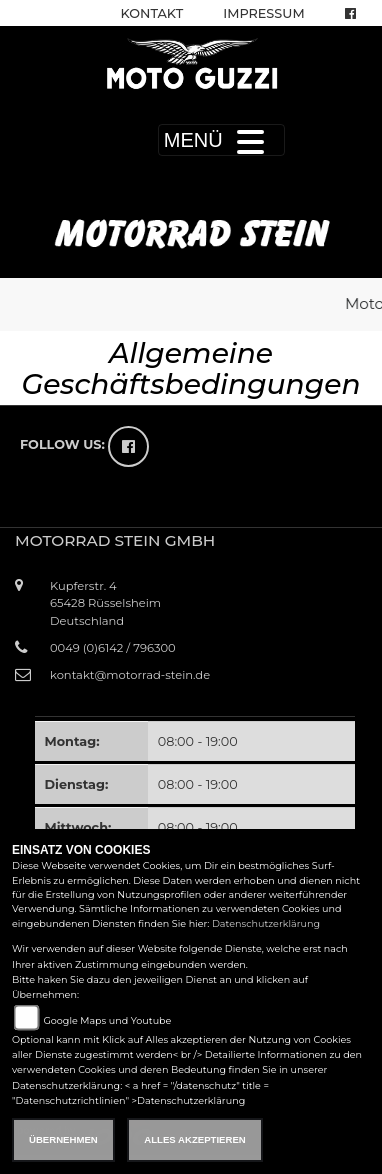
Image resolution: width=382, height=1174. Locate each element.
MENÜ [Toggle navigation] (221, 140)
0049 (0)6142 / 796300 (113, 648)
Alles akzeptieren (194, 1139)
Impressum (263, 13)
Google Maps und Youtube (107, 1020)
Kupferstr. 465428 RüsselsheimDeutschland (105, 603)
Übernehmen (63, 1139)
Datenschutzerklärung (266, 923)
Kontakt (152, 13)
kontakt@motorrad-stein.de (130, 675)
